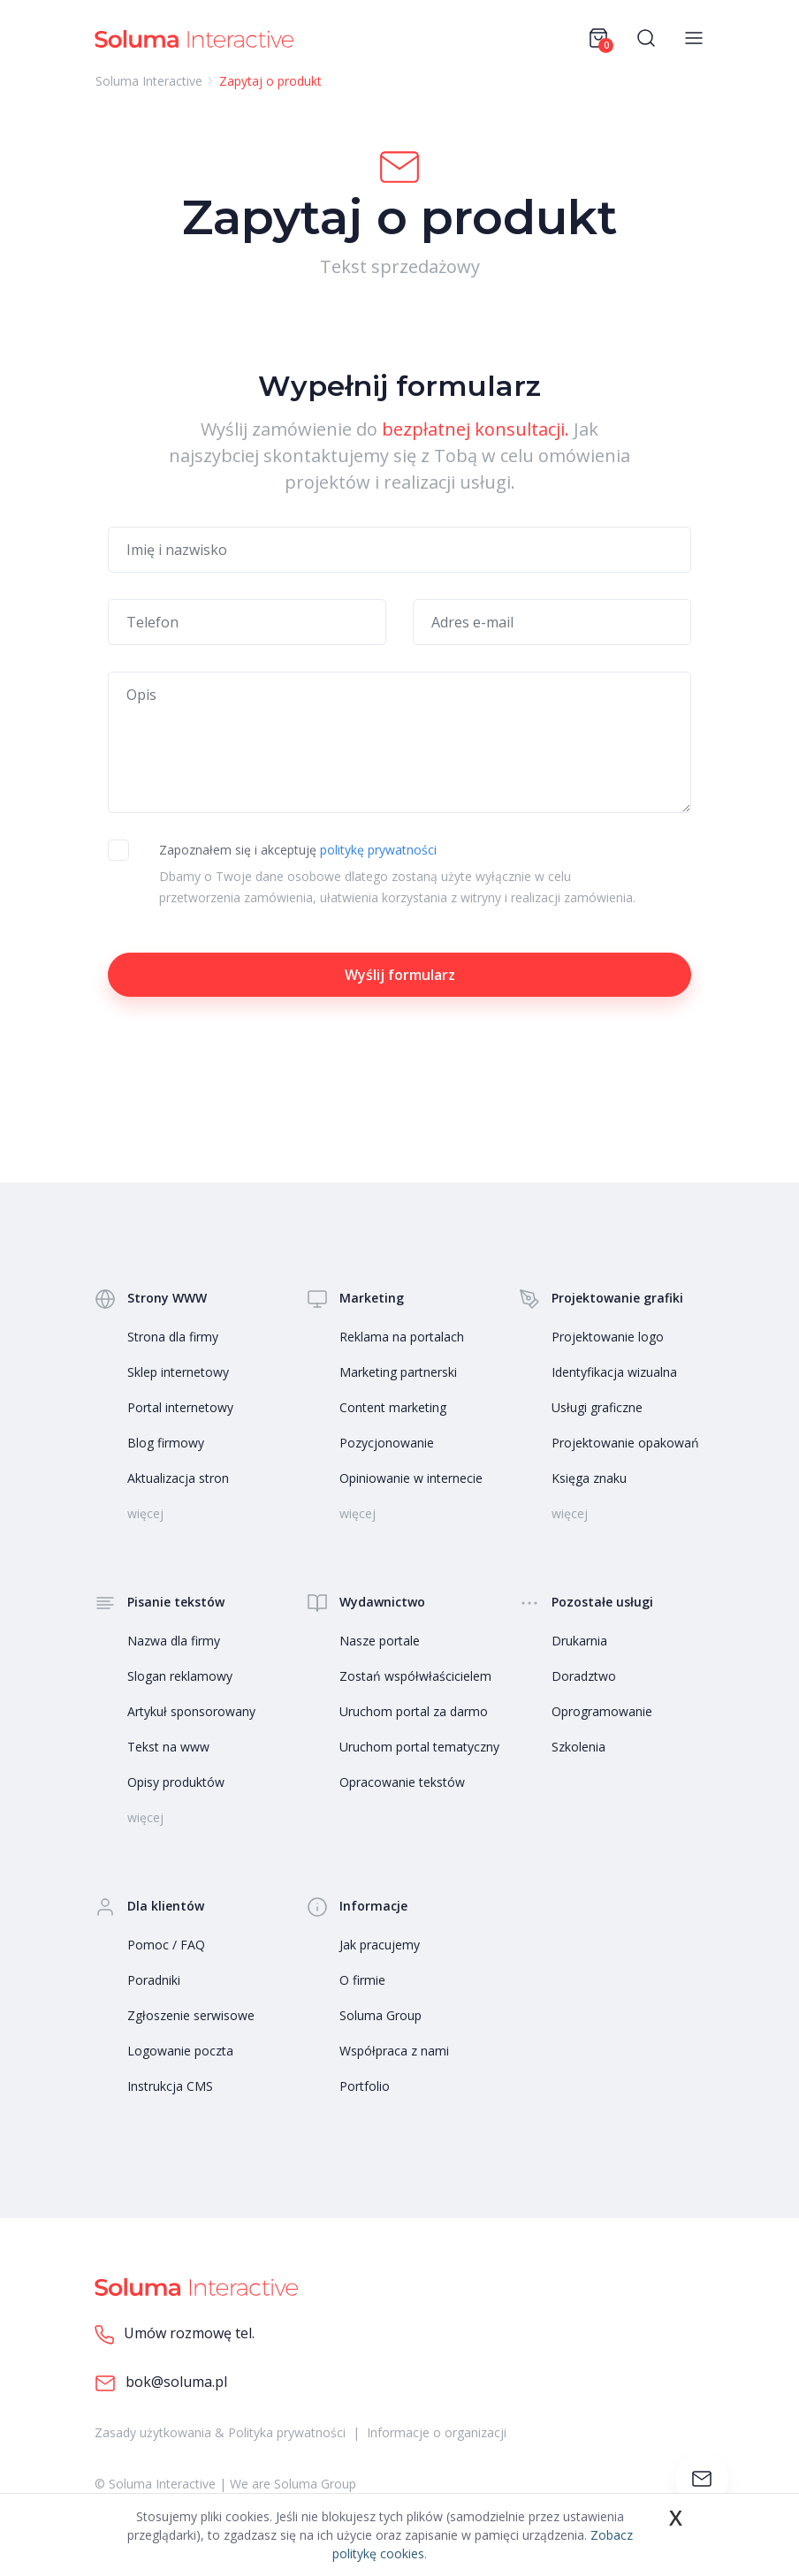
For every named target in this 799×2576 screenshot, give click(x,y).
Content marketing (392, 1407)
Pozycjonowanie (386, 1442)
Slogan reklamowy (179, 1676)
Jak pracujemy (379, 1944)
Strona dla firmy (172, 1336)
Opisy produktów (175, 1782)
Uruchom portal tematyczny (419, 1746)
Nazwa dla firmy (173, 1640)
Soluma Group (380, 2015)
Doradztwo (584, 1676)
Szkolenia (578, 1746)
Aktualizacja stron (178, 1478)
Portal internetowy (180, 1407)
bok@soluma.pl (161, 2383)
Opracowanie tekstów (402, 1782)
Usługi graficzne (597, 1407)
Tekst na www (168, 1746)
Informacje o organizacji (436, 2432)
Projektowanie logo (608, 1336)
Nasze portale (379, 1640)
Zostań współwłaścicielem (415, 1676)
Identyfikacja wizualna (614, 1372)
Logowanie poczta (180, 2050)
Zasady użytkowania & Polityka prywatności (220, 2432)
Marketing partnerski (398, 1372)
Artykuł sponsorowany (191, 1711)
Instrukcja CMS (170, 2086)
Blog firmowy (165, 1442)
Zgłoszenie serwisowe (191, 2015)
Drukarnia (579, 1640)
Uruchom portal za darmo (413, 1711)
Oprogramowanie (602, 1711)
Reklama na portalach (401, 1336)
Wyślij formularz (400, 974)
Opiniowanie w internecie (411, 1478)
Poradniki (153, 1980)
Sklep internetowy (178, 1372)
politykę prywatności (378, 849)
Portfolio (364, 2086)
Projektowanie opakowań (625, 1442)
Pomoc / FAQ (166, 1944)
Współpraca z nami (394, 2050)
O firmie (362, 1980)
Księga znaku (589, 1478)
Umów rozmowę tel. (175, 2333)
